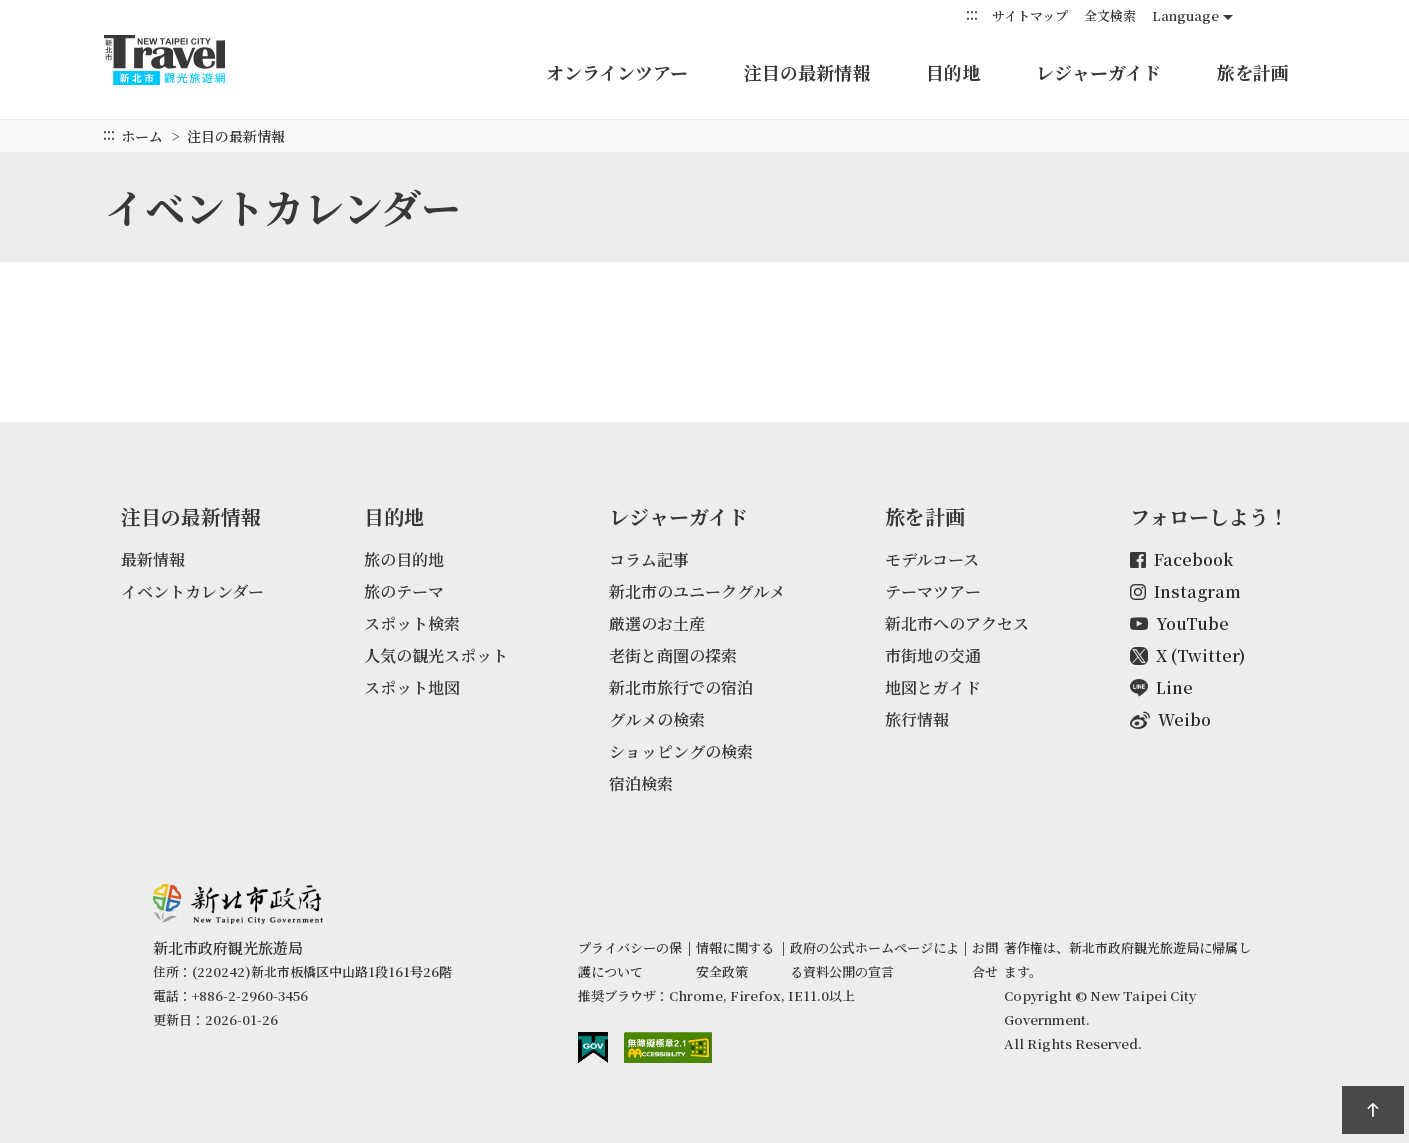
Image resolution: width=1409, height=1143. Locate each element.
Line (1161, 687)
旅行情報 (917, 719)
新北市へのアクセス (957, 623)
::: (972, 14)
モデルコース (932, 559)
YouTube (1179, 623)
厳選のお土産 (657, 623)
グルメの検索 (657, 719)
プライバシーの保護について (630, 959)
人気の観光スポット (436, 655)
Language (1185, 15)
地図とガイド (933, 687)
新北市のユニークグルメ (697, 591)
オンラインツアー (617, 72)
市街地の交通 (933, 655)
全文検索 (1110, 15)
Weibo (1170, 719)
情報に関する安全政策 (735, 959)
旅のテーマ (404, 591)
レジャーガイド (1098, 72)
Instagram (1185, 591)
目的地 (953, 72)
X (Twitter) (1187, 655)
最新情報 (153, 559)
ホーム (142, 136)
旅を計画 (1253, 72)
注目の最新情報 (807, 72)
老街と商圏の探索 (673, 655)
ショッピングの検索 (681, 751)
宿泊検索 (641, 783)
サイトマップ (1030, 15)
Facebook (1181, 559)
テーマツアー (933, 591)
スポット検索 (412, 623)
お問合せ (985, 959)
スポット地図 (412, 687)
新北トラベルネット (184, 60)
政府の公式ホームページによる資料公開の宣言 (874, 959)
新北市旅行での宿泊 (681, 687)
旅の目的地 (404, 559)
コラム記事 (649, 559)
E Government (593, 1047)
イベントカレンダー (192, 591)
